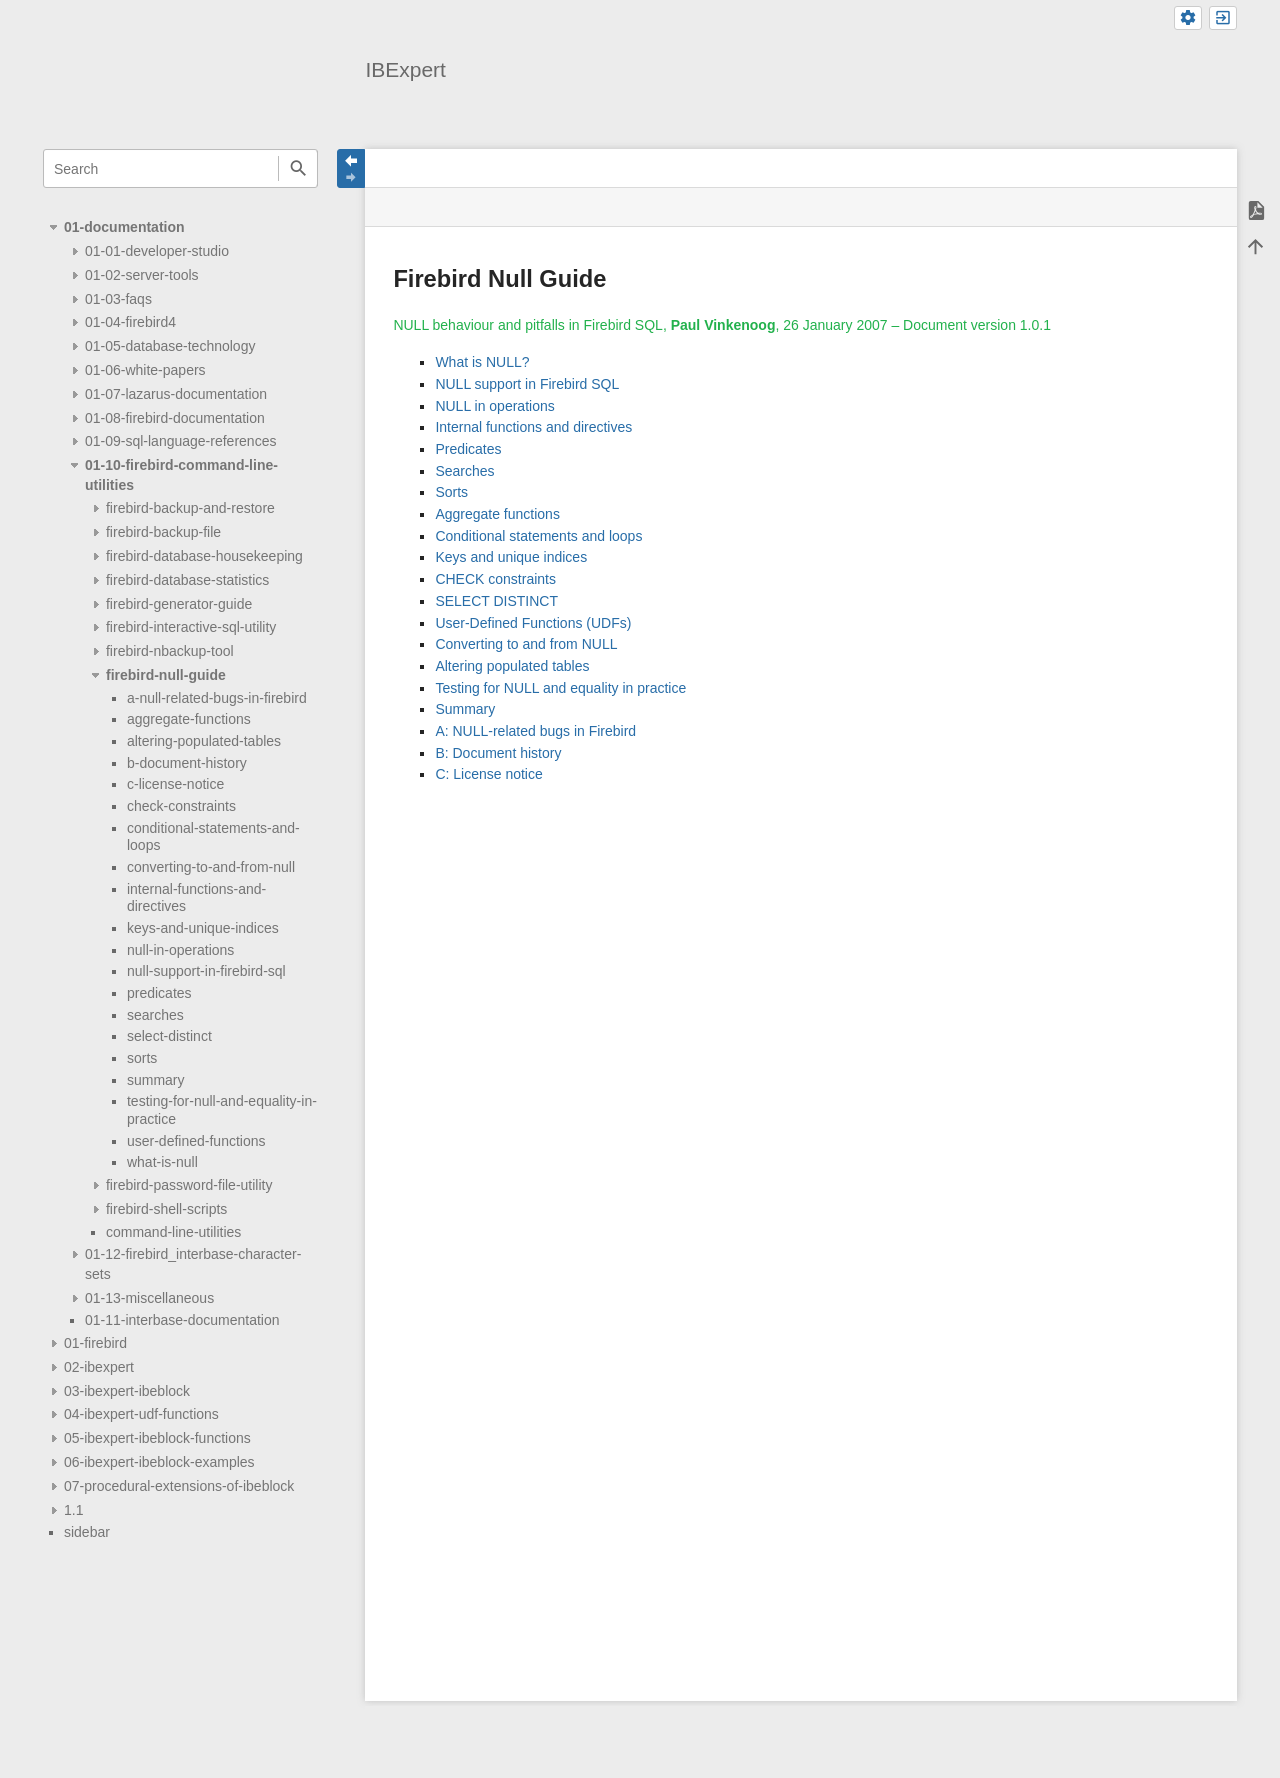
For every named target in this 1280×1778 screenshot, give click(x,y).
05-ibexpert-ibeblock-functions (157, 1438)
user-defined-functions (196, 1141)
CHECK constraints (495, 579)
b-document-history (187, 763)
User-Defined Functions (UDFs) (533, 623)
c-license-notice (175, 784)
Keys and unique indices (511, 557)
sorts (142, 1058)
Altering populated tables (512, 666)
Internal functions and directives (533, 427)
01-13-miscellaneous (149, 1298)
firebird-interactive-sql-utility (191, 627)
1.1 (73, 1510)
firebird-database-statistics (187, 580)
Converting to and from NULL (526, 644)
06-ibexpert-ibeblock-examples (159, 1462)
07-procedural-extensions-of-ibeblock (179, 1486)
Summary (465, 709)
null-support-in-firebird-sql (206, 971)
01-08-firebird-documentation (175, 418)
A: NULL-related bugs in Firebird (535, 731)
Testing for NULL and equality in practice (560, 688)
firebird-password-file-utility (189, 1185)
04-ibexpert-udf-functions (141, 1414)
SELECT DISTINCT (496, 601)
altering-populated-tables (204, 741)
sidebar (87, 1532)
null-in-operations (180, 950)
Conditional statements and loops (538, 536)
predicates (159, 993)
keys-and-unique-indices (203, 928)
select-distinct (169, 1036)
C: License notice (488, 774)
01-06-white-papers (145, 370)
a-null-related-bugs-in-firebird (217, 698)
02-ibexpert (99, 1367)
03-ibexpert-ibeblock (127, 1391)
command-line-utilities (173, 1232)
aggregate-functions (189, 719)
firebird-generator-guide (179, 604)
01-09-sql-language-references (180, 441)
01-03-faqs (118, 299)
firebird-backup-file (163, 532)
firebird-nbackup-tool (170, 651)
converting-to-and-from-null (211, 867)
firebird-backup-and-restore (190, 508)
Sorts (451, 492)
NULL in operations (494, 406)
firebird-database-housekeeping (204, 556)
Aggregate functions (497, 514)
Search (297, 168)
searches (155, 1015)
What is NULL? (482, 362)
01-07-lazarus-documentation (176, 394)
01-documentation (124, 227)
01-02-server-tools (142, 275)
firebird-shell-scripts (166, 1209)
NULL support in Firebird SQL (527, 384)
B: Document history (498, 753)
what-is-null (162, 1162)
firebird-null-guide (166, 675)
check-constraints (181, 806)
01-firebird (95, 1343)
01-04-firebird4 (130, 322)
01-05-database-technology (170, 346)
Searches (464, 471)
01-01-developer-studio (157, 251)
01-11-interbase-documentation (182, 1320)
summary (156, 1080)
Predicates (468, 449)
